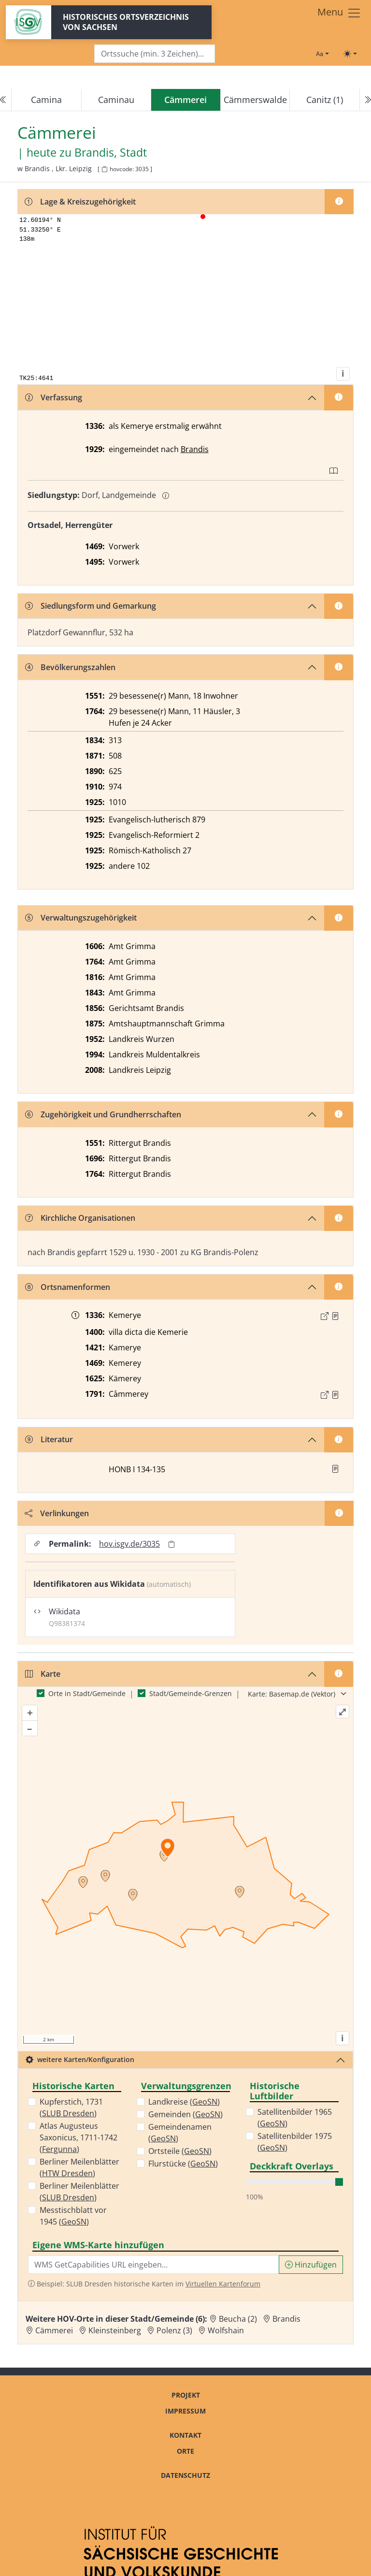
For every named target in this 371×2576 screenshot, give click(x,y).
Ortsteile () (180, 2151)
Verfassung (53, 397)
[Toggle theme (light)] (350, 54)
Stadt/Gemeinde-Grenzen (190, 1693)
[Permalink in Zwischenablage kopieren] (171, 1544)
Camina (46, 99)
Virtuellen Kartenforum (223, 2283)
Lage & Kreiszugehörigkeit (80, 201)
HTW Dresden (67, 2173)
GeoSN (73, 2221)
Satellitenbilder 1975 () (294, 2142)
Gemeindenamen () (180, 2133)
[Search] (154, 53)
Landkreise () (184, 2101)
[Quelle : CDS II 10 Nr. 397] (335, 1316)
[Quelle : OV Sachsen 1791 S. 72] (335, 1395)
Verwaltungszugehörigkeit (81, 917)
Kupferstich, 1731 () (71, 2107)
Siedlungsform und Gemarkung (90, 605)
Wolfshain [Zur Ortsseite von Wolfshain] (226, 2330)
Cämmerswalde (255, 99)
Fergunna (59, 2149)
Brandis (195, 449)
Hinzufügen (311, 2264)
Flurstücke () (183, 2163)
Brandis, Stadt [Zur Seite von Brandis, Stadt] (110, 152)
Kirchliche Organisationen (80, 1218)
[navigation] (185, 100)
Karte (42, 1674)
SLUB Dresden (68, 2113)
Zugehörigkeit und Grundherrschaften (103, 1114)
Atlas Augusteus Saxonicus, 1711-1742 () (78, 2137)
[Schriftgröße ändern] (322, 54)
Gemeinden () (185, 2114)
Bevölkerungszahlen (70, 667)
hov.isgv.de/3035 (129, 1543)
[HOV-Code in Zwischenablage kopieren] (104, 169)
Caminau (116, 99)
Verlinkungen (57, 1513)
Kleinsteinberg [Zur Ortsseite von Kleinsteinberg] (114, 2330)
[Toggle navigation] (339, 13)
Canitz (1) (324, 99)
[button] (335, 1316)
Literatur (49, 1439)
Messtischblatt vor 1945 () (73, 2216)
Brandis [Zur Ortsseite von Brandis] (286, 2318)
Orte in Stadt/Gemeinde (87, 1693)
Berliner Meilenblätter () (79, 2167)
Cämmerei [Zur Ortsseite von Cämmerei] (54, 2330)
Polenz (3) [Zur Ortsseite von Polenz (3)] (174, 2330)
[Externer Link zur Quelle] (324, 1316)
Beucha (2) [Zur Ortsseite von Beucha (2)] (238, 2318)
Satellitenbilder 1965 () (294, 2118)
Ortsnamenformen (67, 1287)
